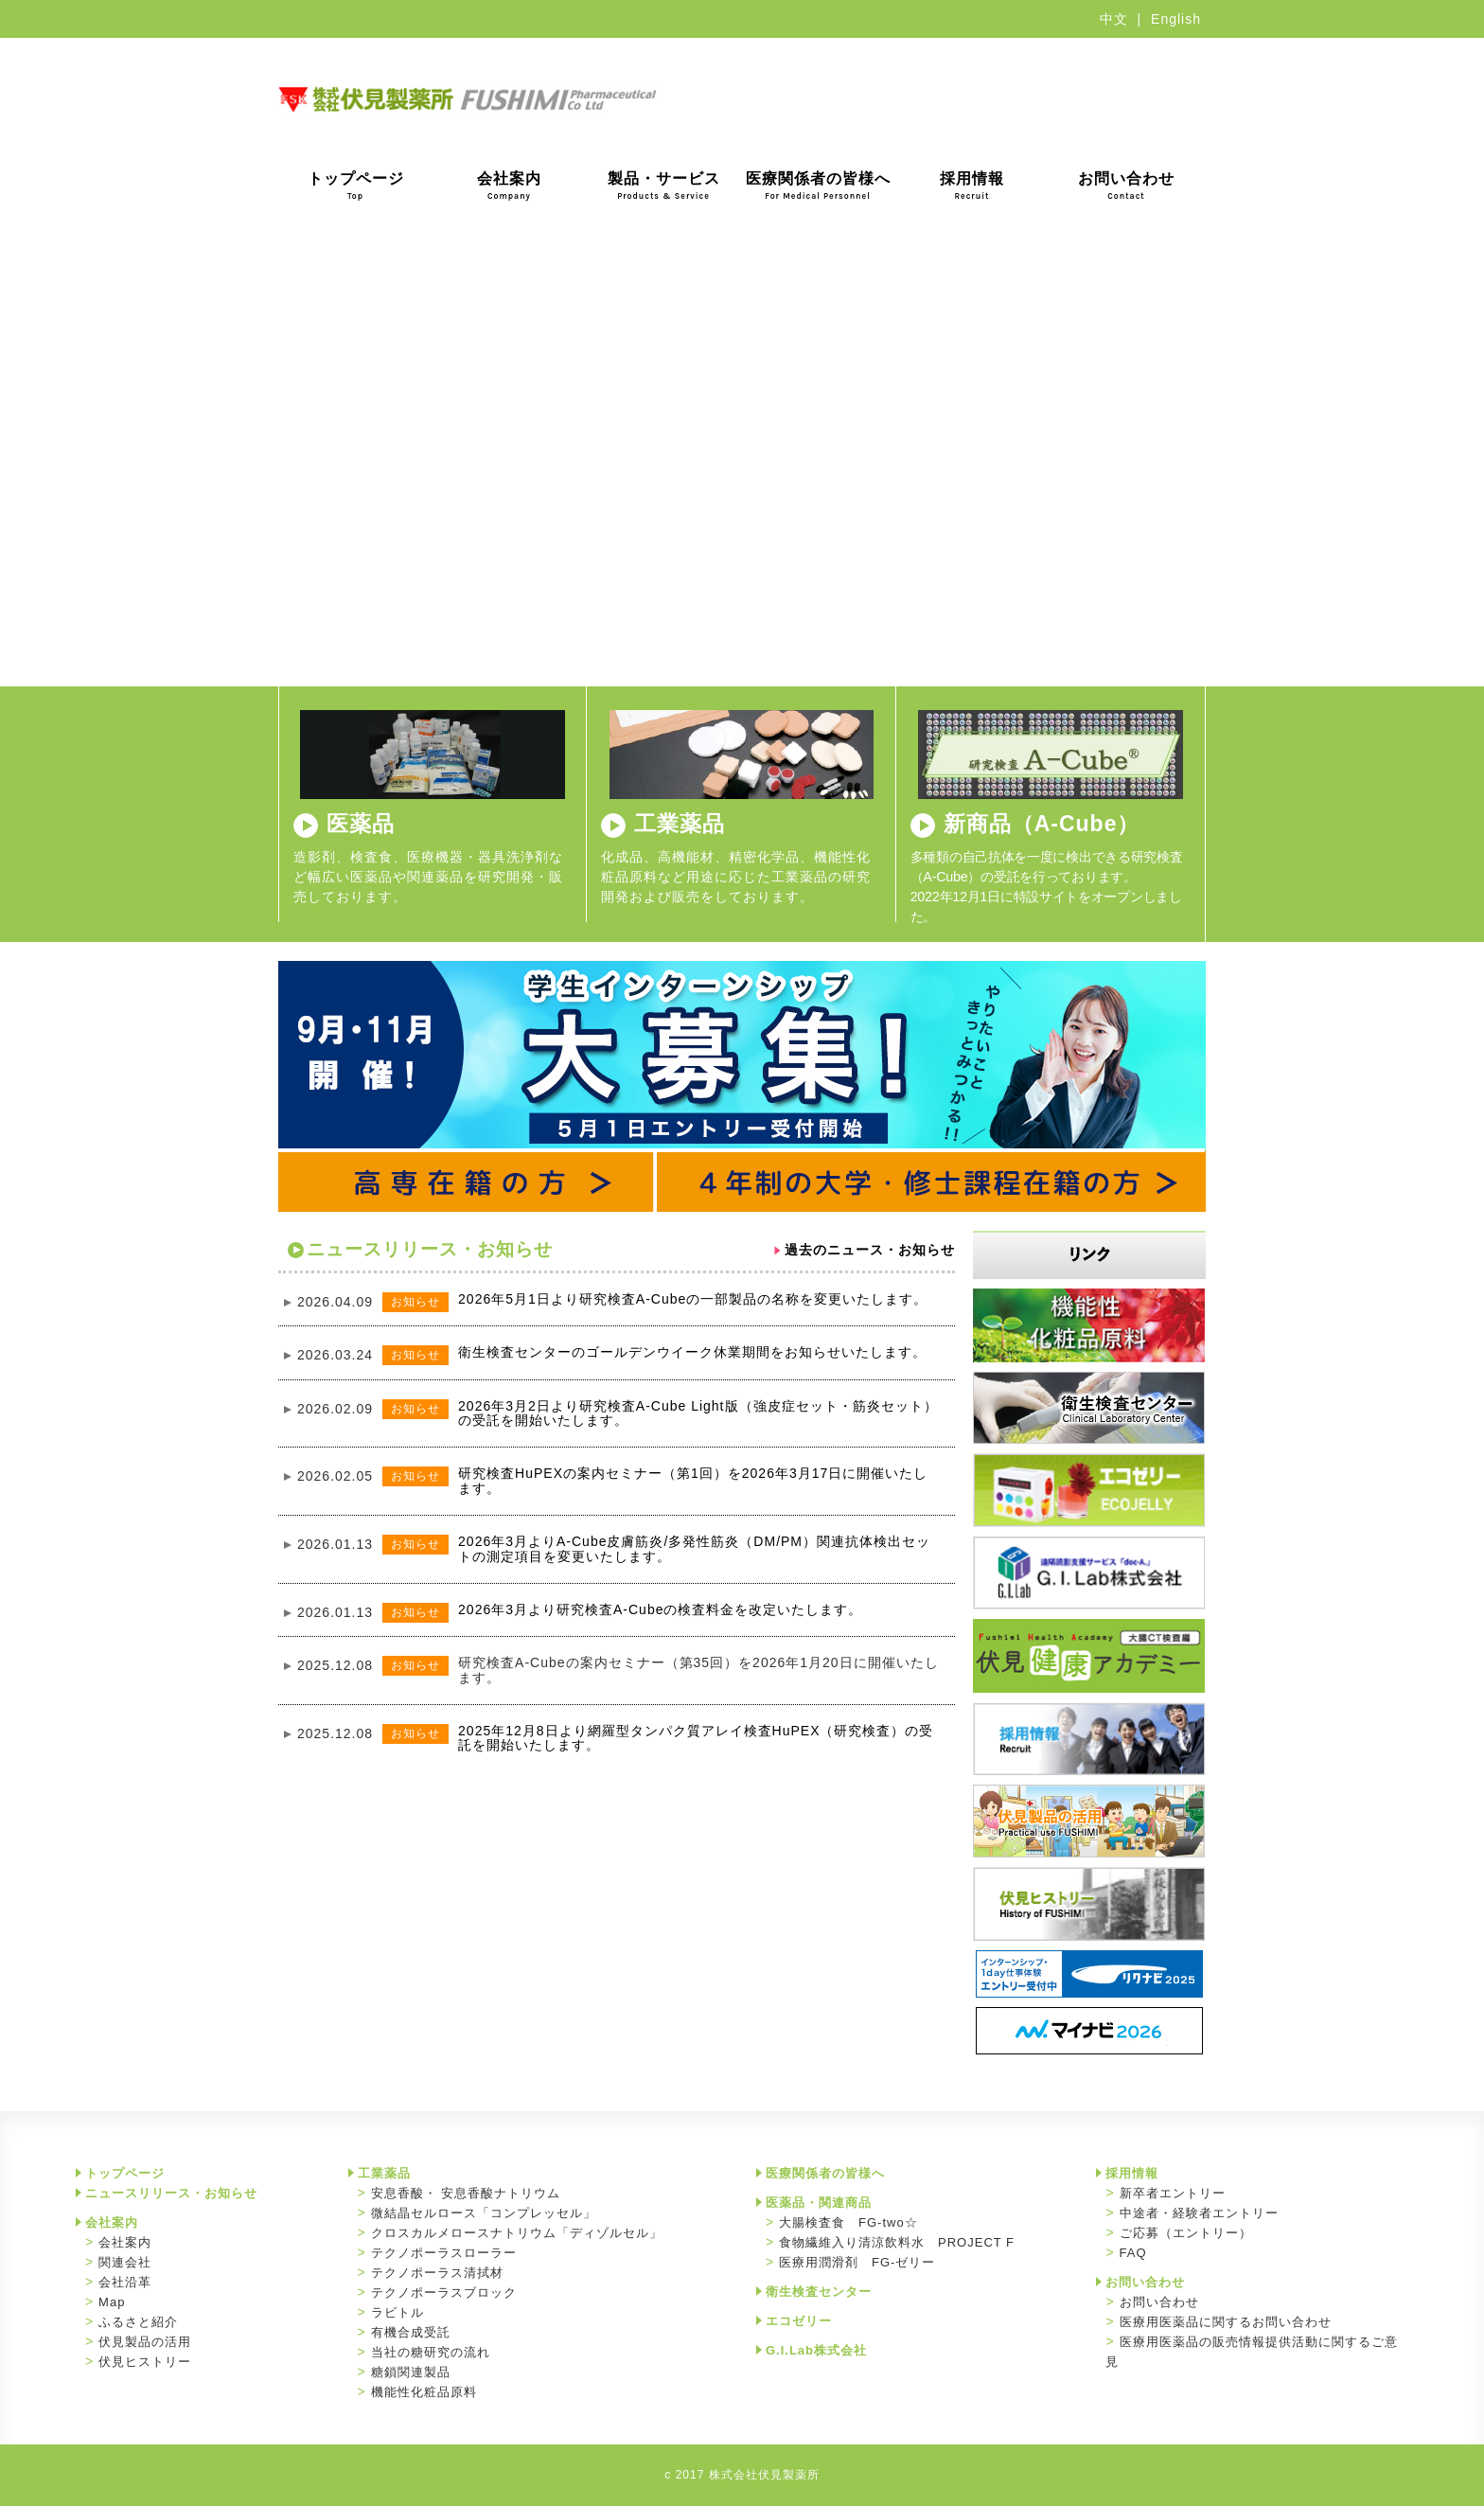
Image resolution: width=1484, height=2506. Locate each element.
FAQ (1133, 2253)
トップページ (356, 185)
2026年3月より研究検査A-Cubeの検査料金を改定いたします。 (660, 1609)
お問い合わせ (1126, 185)
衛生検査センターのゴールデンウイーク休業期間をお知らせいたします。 (692, 1352)
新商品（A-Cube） (1042, 823)
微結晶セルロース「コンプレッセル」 (483, 2213)
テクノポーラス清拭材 (437, 2273)
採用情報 (972, 185)
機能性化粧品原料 (424, 2392)
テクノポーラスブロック (444, 2292)
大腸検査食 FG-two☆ (848, 2222)
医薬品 (361, 823)
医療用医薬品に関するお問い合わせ (1226, 2322)
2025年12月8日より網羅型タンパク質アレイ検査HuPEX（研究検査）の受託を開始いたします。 (695, 1737)
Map (111, 2302)
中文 (1114, 19)
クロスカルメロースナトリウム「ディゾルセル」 (516, 2233)
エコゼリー (799, 2321)
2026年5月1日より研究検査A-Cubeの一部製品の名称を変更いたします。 (693, 1298)
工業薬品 (679, 823)
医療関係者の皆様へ (818, 185)
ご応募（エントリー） (1186, 2233)
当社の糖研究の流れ (430, 2352)
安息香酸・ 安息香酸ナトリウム (466, 2193)
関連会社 (124, 2262)
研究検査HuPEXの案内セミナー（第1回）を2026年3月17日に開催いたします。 (693, 1480)
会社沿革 (124, 2282)
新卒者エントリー (1173, 2193)
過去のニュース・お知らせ (870, 1249)
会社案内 (509, 185)
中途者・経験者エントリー (1199, 2213)
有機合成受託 (410, 2332)
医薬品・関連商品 (819, 2202)
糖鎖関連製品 (410, 2372)
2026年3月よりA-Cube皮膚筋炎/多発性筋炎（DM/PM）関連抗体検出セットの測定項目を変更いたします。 (694, 1548)
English (1176, 19)
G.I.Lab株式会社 (816, 2350)
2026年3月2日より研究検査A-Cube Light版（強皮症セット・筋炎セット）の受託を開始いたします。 (697, 1413)
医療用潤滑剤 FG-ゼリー (857, 2262)
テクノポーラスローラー (444, 2253)
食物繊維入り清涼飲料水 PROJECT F (897, 2242)
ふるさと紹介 (138, 2322)
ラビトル (397, 2312)
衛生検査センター (819, 2291)
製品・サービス (664, 185)
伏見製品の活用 (144, 2342)
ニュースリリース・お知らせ (171, 2193)
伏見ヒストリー (144, 2362)
